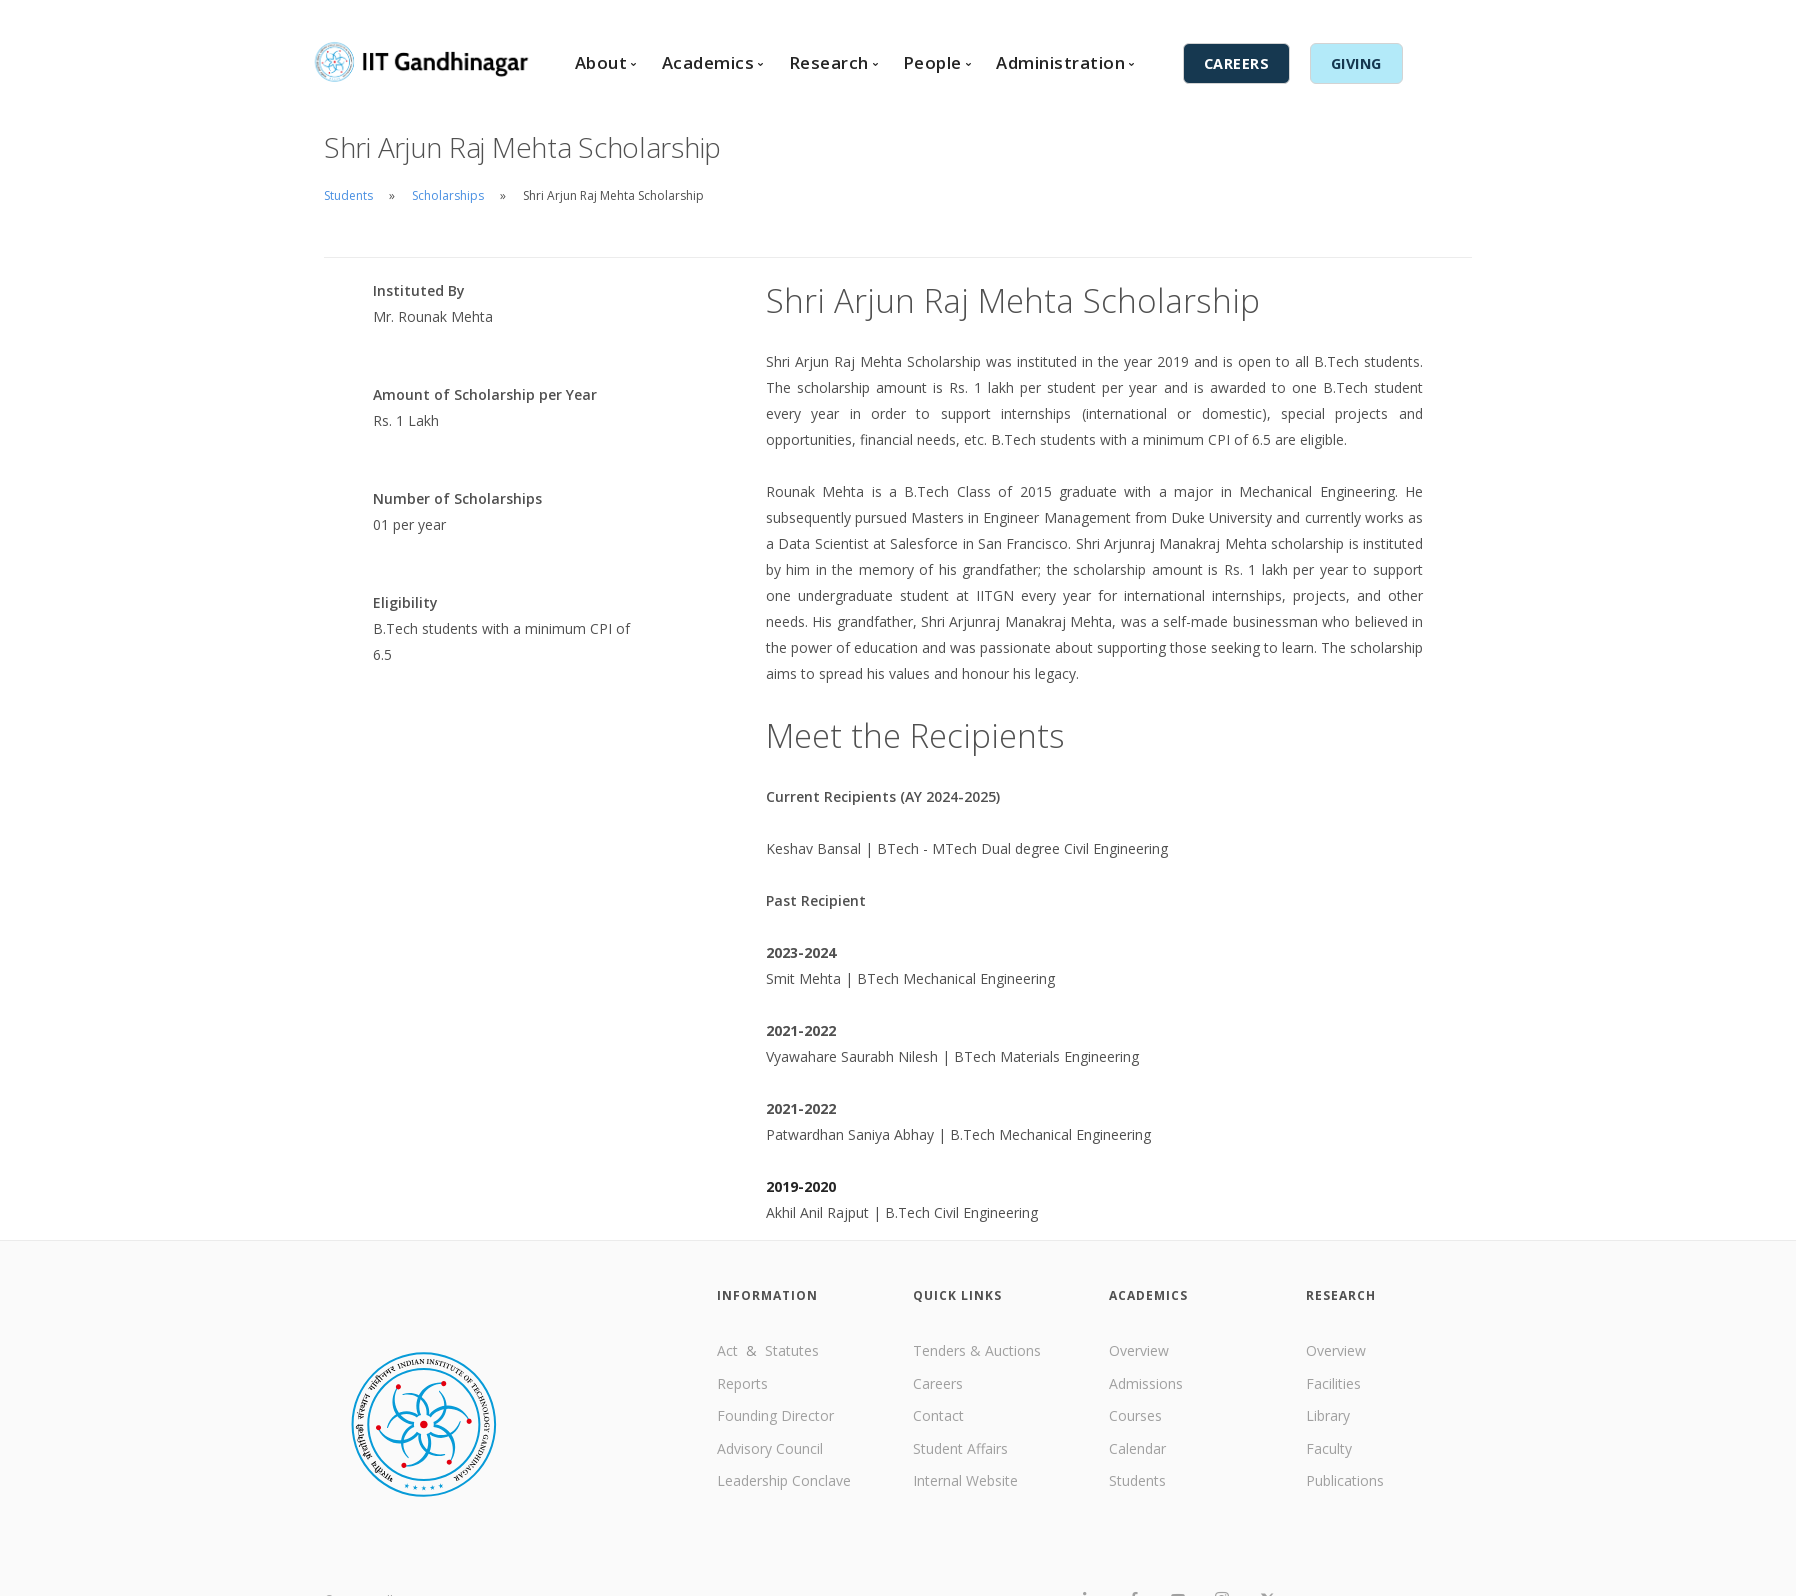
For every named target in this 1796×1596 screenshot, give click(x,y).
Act (729, 1350)
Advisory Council (770, 1448)
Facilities (1333, 1383)
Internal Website (965, 1480)
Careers (938, 1383)
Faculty (1329, 1448)
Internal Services (1322, 17)
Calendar (1137, 1448)
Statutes (792, 1350)
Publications (1345, 1480)
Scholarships (448, 195)
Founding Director (775, 1415)
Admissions (1146, 1383)
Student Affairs (960, 1448)
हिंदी (1234, 17)
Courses (1135, 1415)
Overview (1139, 1350)
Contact (1073, 17)
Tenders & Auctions (977, 1350)
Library (1328, 1415)
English (1190, 17)
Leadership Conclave (784, 1480)
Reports (742, 1383)
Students (348, 195)
